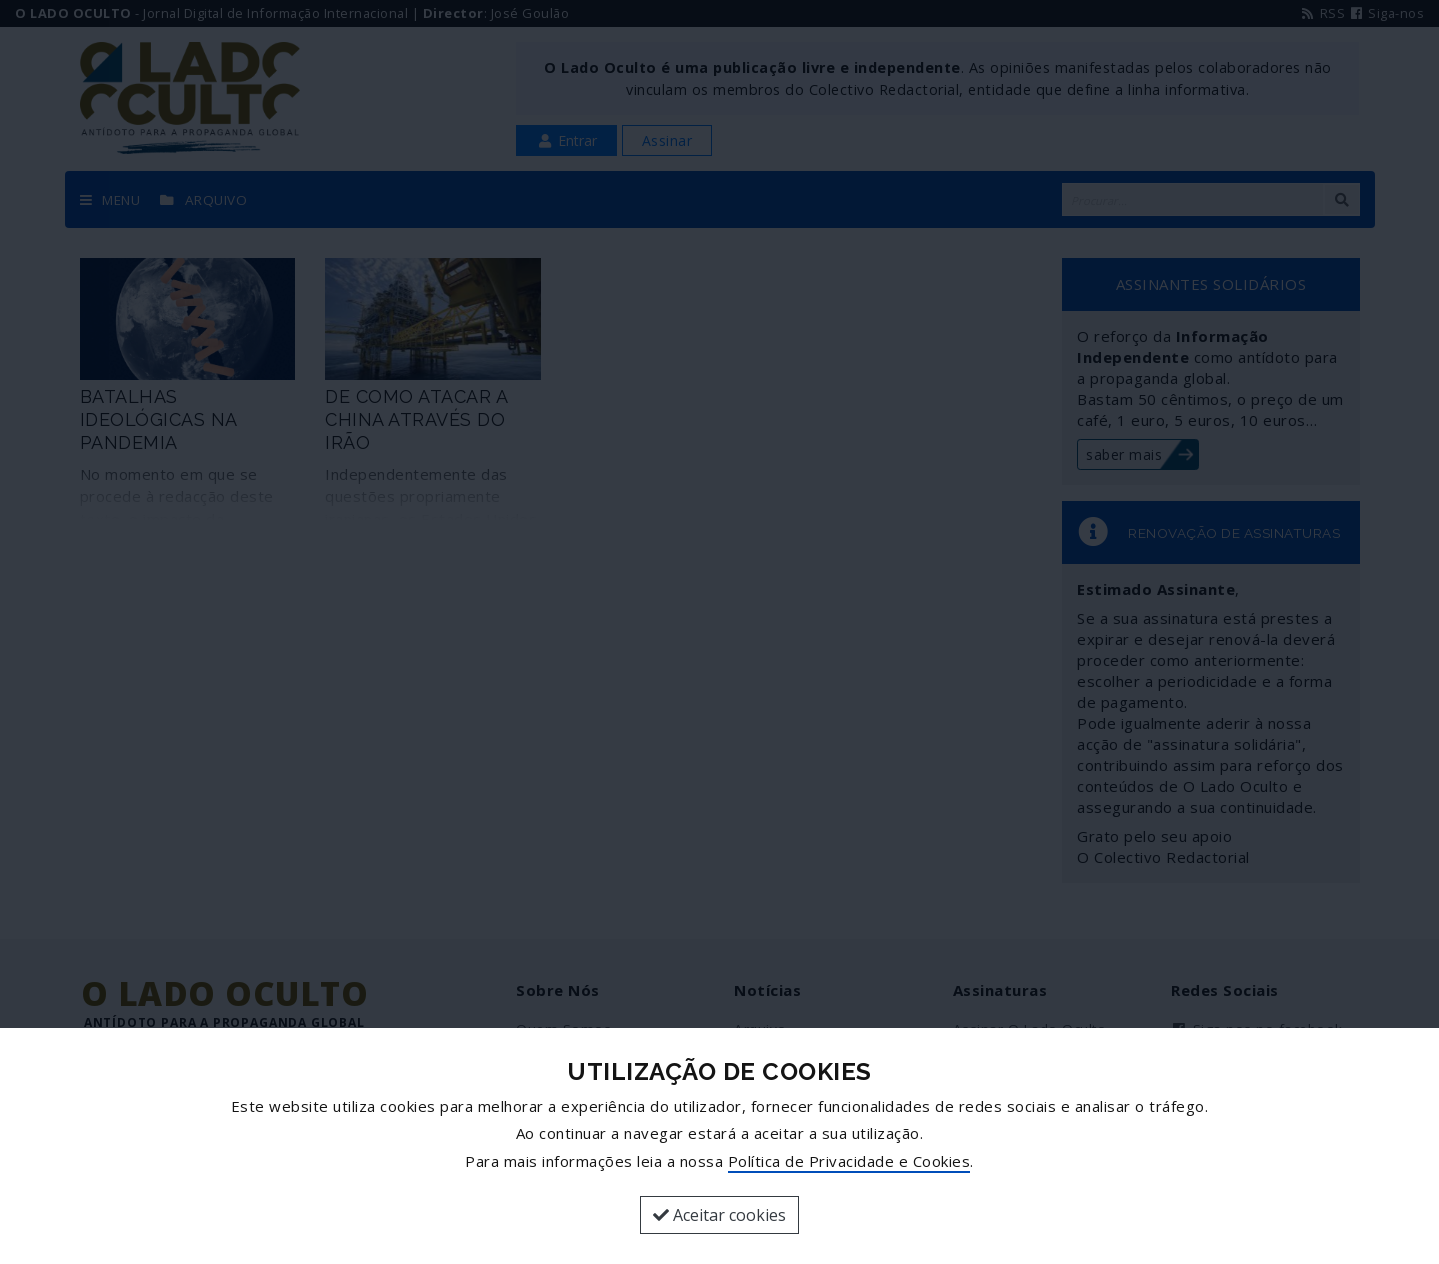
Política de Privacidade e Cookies (849, 1161)
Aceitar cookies (719, 1215)
